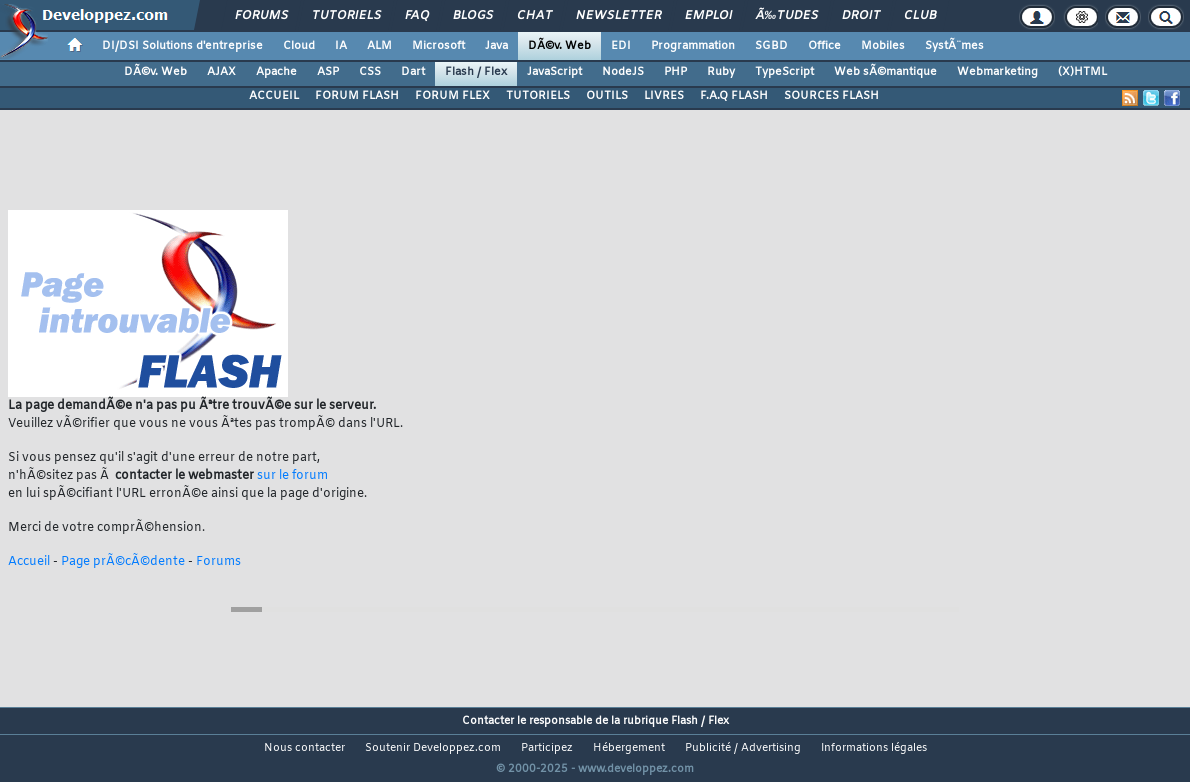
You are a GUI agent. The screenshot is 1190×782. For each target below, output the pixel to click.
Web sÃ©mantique (885, 72)
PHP (675, 72)
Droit (861, 16)
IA (341, 46)
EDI (621, 46)
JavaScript (554, 72)
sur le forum (292, 476)
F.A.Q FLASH (734, 96)
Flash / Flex (476, 72)
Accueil (29, 562)
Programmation (693, 46)
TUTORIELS (538, 96)
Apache (276, 72)
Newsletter (618, 16)
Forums (261, 16)
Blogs (473, 16)
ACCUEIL (274, 96)
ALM (379, 46)
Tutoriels (346, 16)
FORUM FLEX (452, 96)
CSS (370, 72)
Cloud (299, 46)
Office (824, 46)
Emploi (708, 16)
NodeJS (623, 72)
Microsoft (438, 46)
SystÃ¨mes (954, 46)
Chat (534, 16)
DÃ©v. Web (559, 46)
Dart (413, 72)
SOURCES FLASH (831, 96)
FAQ (417, 16)
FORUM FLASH (357, 96)
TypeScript (784, 72)
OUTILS (607, 96)
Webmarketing (997, 72)
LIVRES (664, 96)
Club (920, 16)
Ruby (721, 72)
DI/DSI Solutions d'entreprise (182, 46)
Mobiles (883, 46)
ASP (328, 72)
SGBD (771, 46)
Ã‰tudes (787, 16)
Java (496, 46)
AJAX (221, 72)
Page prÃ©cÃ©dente (123, 562)
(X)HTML (1082, 72)
